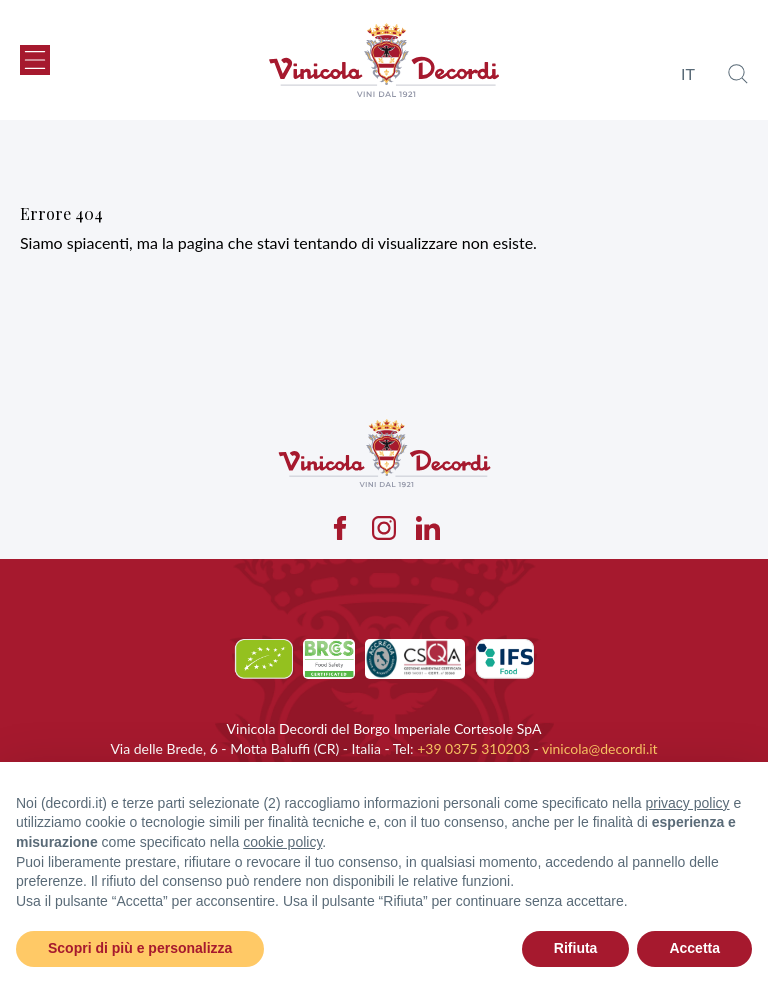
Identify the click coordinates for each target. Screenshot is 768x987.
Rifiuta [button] (576, 948)
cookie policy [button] (282, 842)
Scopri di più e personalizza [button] (140, 948)
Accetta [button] (694, 948)
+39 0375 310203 (473, 748)
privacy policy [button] (688, 803)
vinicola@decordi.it (600, 748)
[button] (35, 60)
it (688, 73)
